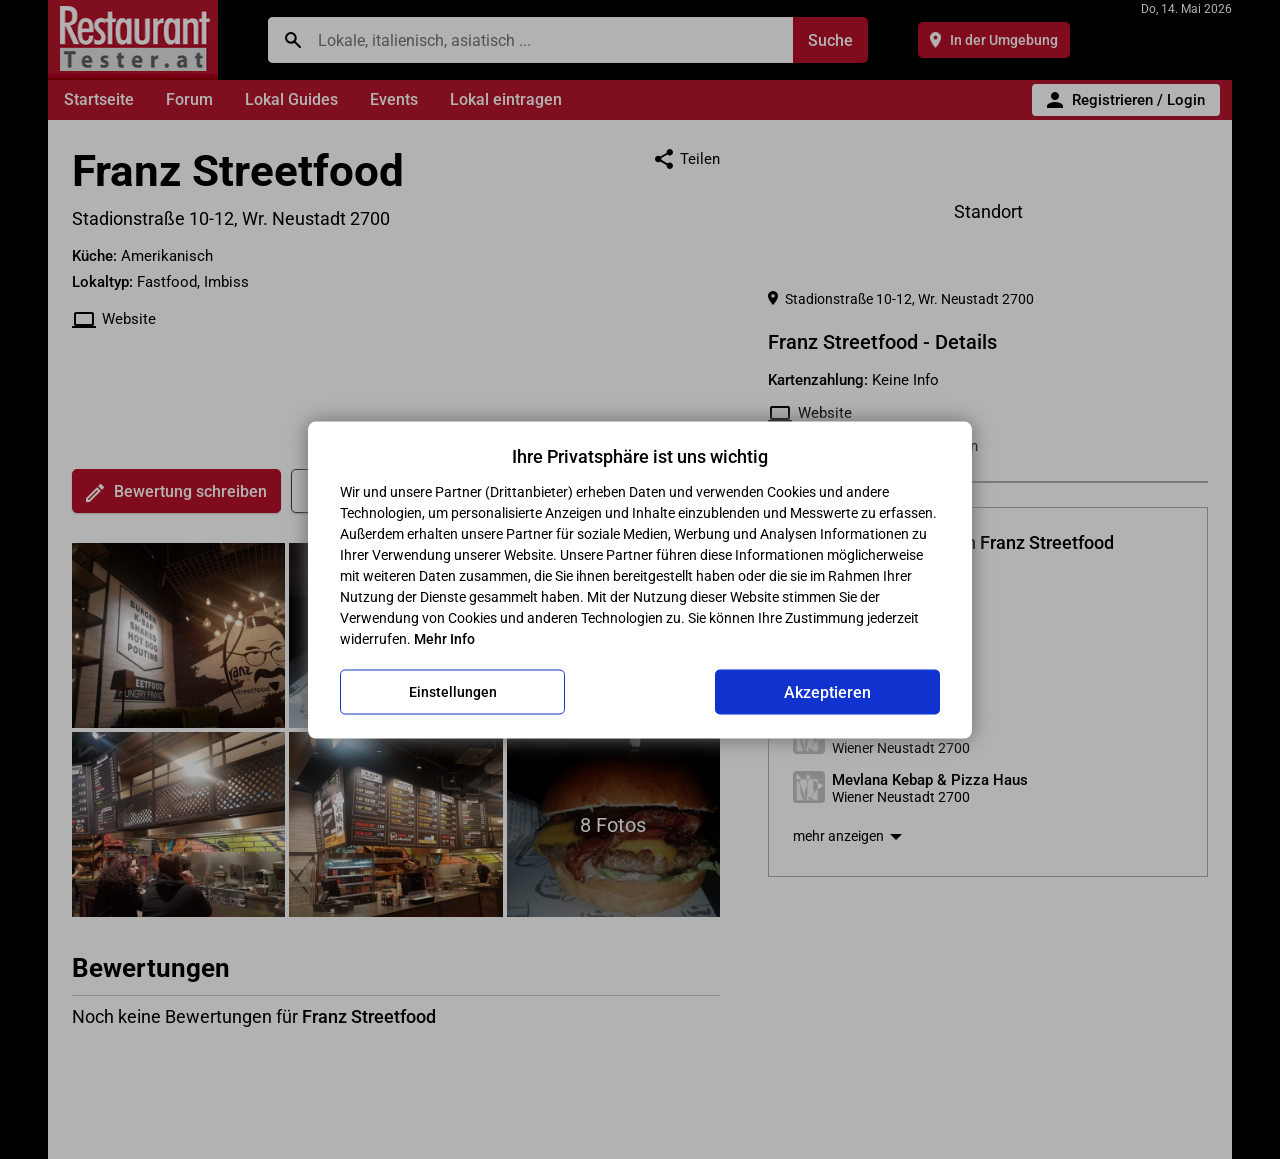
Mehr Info (444, 638)
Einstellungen (453, 692)
